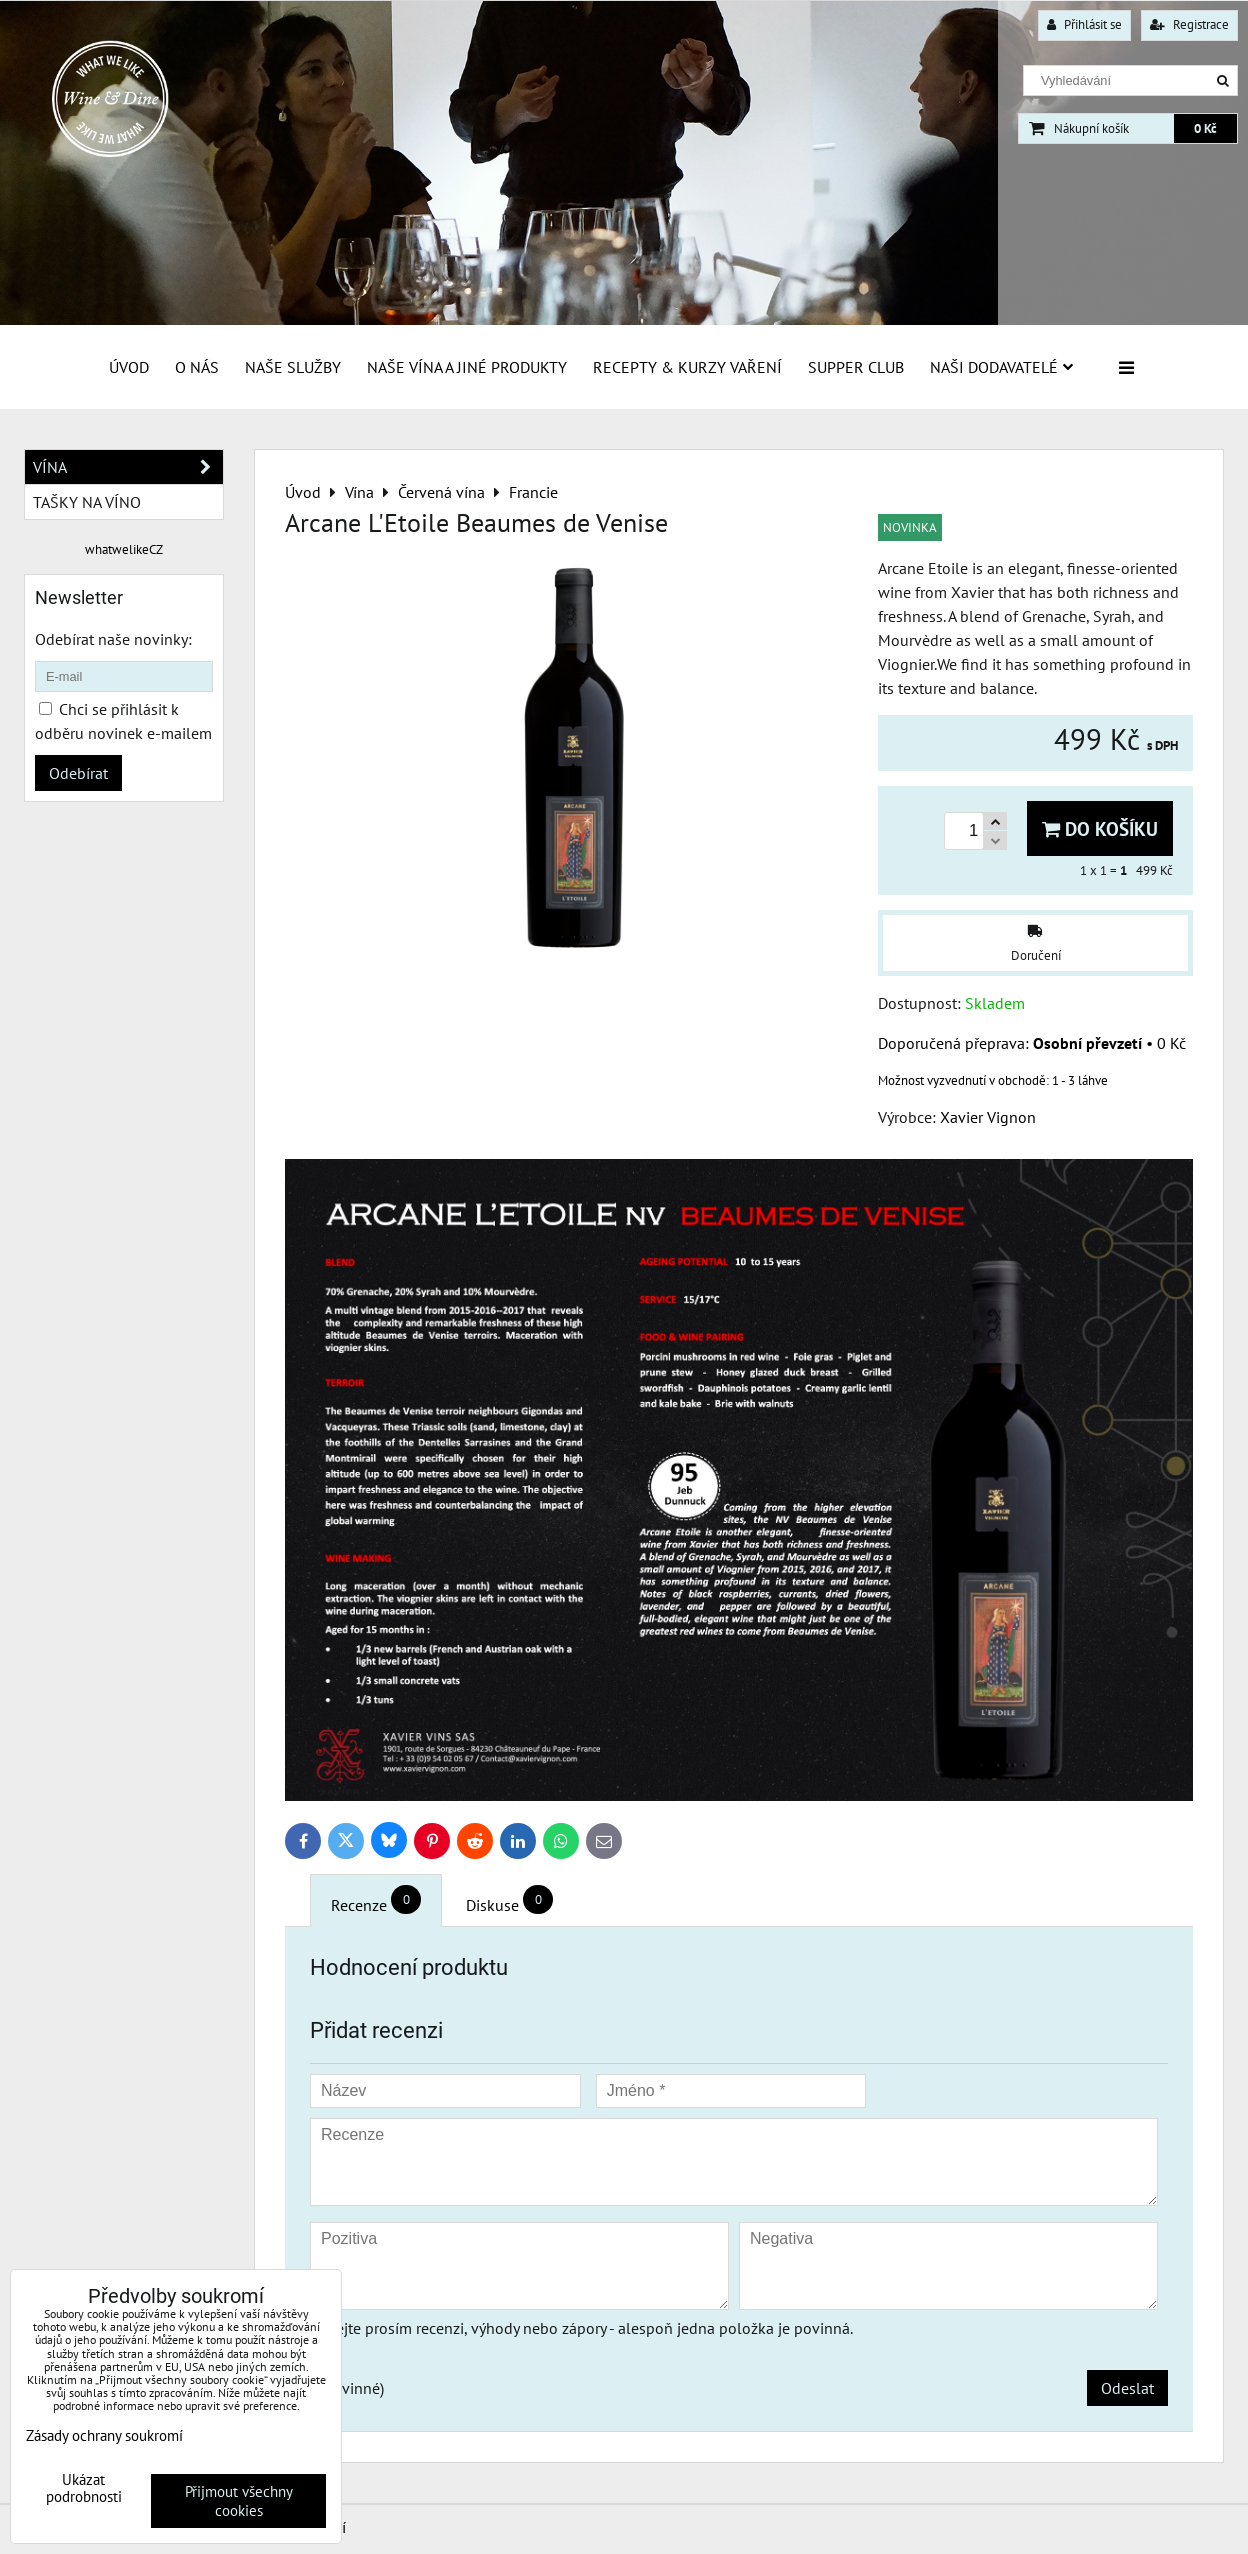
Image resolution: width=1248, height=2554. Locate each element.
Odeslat (1127, 2388)
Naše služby (293, 367)
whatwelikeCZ (124, 549)
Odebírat (78, 773)
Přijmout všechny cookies (239, 2501)
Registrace (1189, 24)
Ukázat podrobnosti (84, 2488)
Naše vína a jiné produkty (467, 367)
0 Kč (1205, 128)
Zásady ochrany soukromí (104, 2435)
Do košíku (1100, 828)
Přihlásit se (1084, 24)
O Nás (197, 367)
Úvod (129, 367)
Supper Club (856, 367)
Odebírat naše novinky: (113, 639)
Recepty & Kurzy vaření (687, 367)
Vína (128, 467)
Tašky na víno (87, 502)
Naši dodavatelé (1001, 367)
